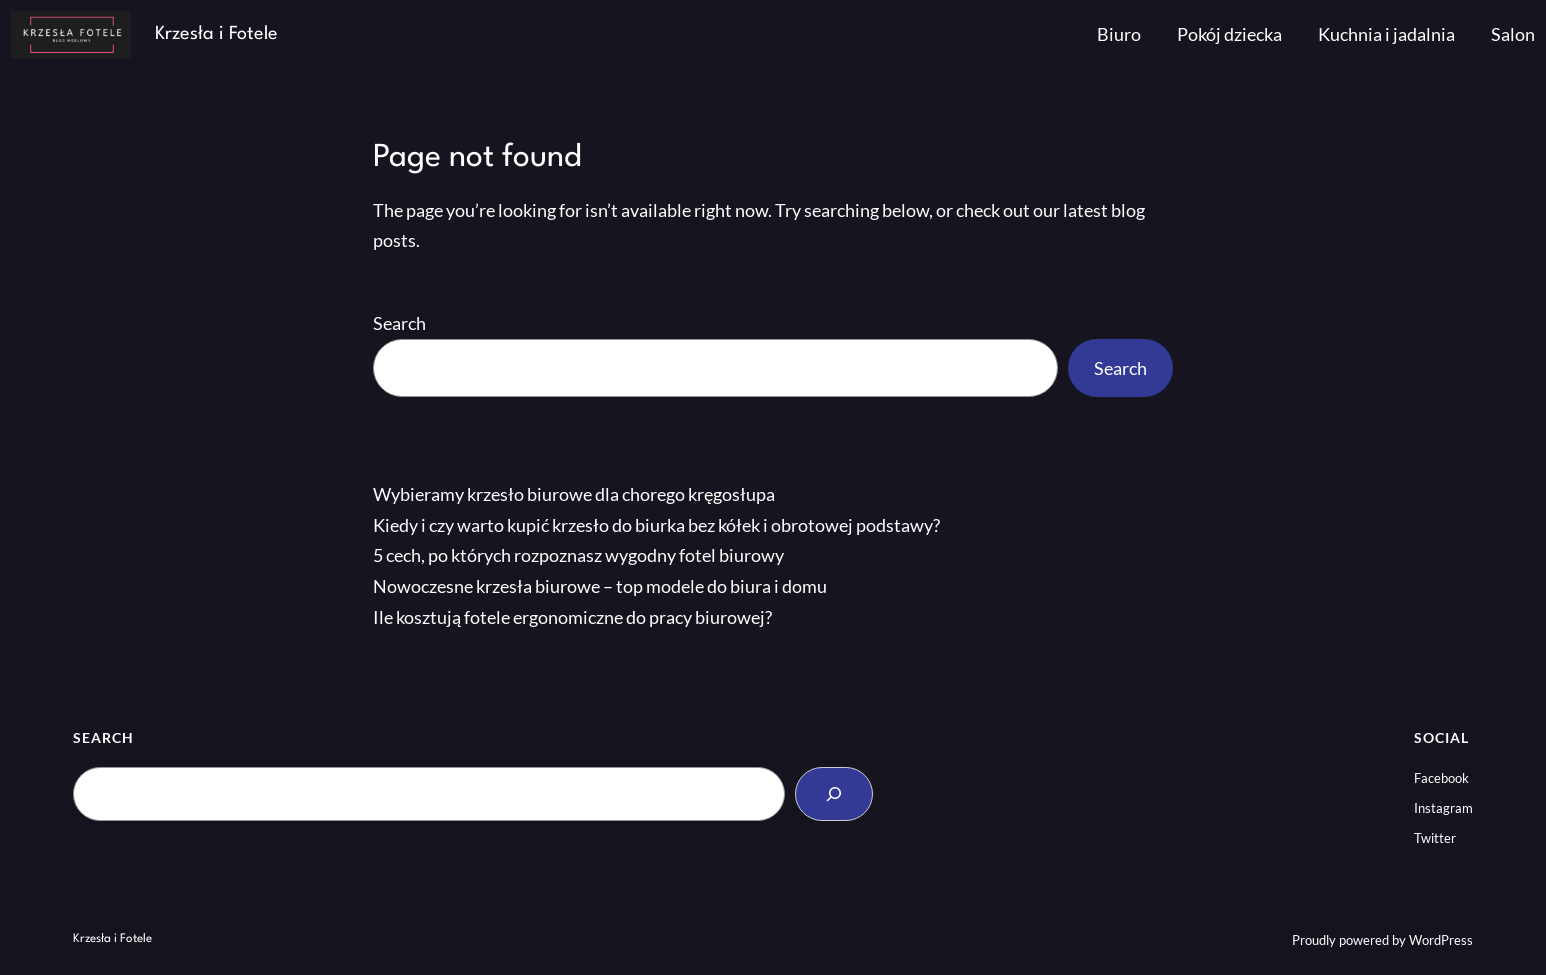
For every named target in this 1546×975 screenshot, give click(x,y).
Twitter (1435, 838)
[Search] (834, 794)
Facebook (1441, 778)
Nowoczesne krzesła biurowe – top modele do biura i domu (600, 586)
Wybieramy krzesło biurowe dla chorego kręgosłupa (574, 494)
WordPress (1441, 940)
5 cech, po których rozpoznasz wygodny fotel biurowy (578, 555)
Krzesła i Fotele (216, 34)
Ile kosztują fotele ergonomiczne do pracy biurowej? (572, 617)
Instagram (1443, 808)
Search (399, 323)
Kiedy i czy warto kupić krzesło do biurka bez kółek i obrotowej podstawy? (656, 525)
